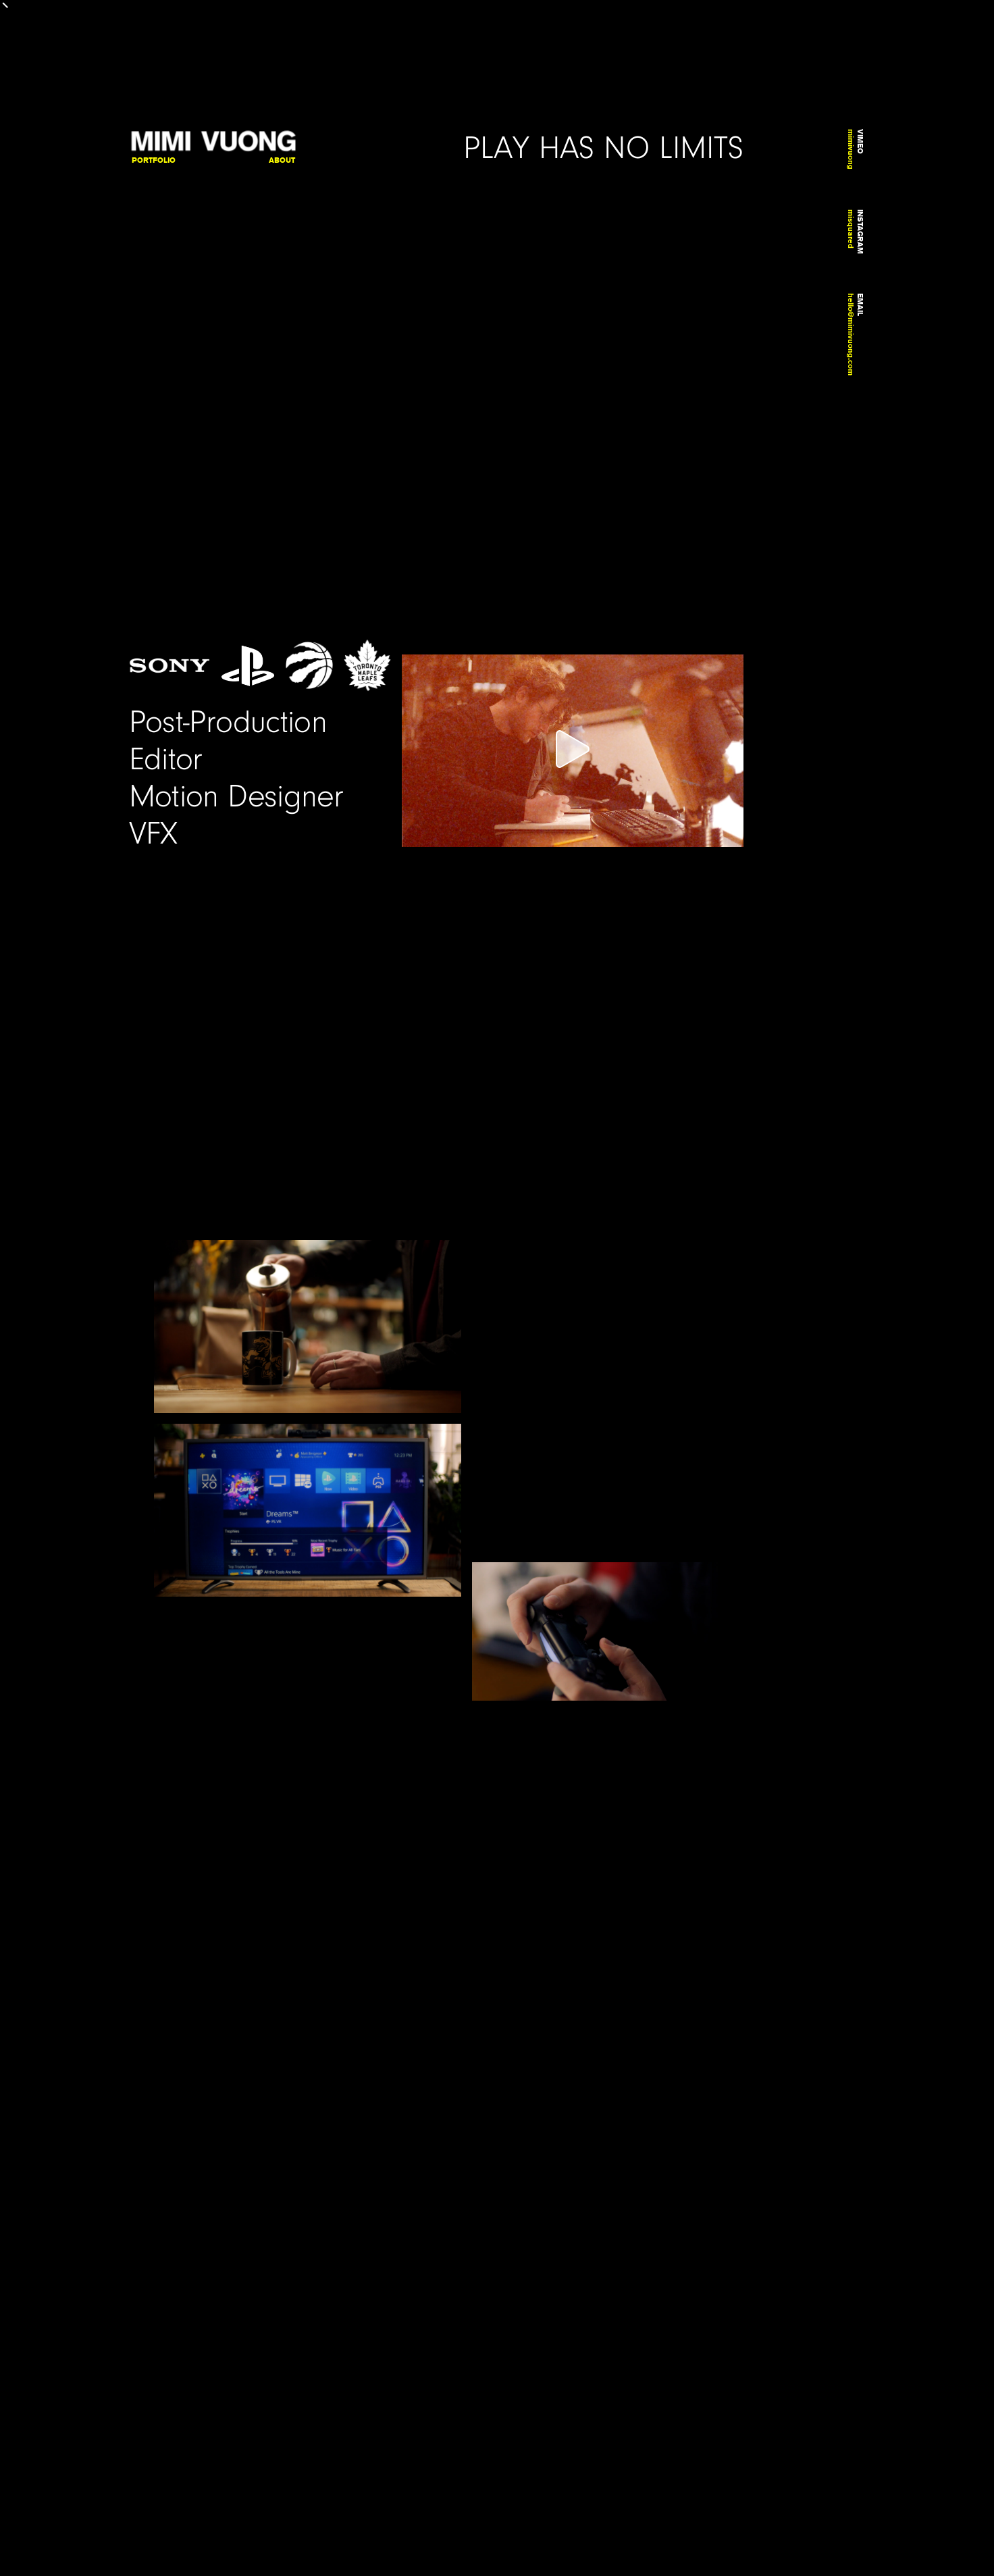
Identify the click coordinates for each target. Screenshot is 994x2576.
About (282, 160)
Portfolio (154, 160)
